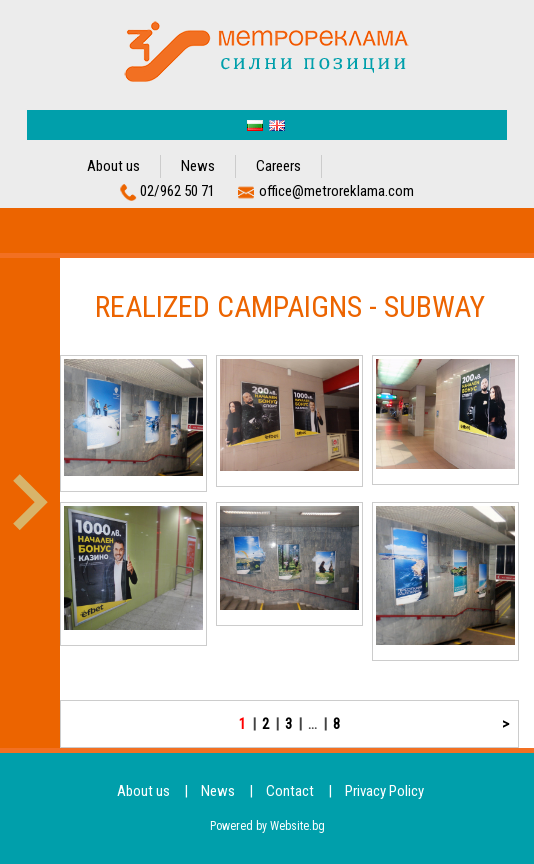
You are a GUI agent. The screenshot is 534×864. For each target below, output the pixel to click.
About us (113, 166)
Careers (278, 166)
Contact (290, 791)
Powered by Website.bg (267, 826)
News (198, 166)
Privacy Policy (384, 791)
